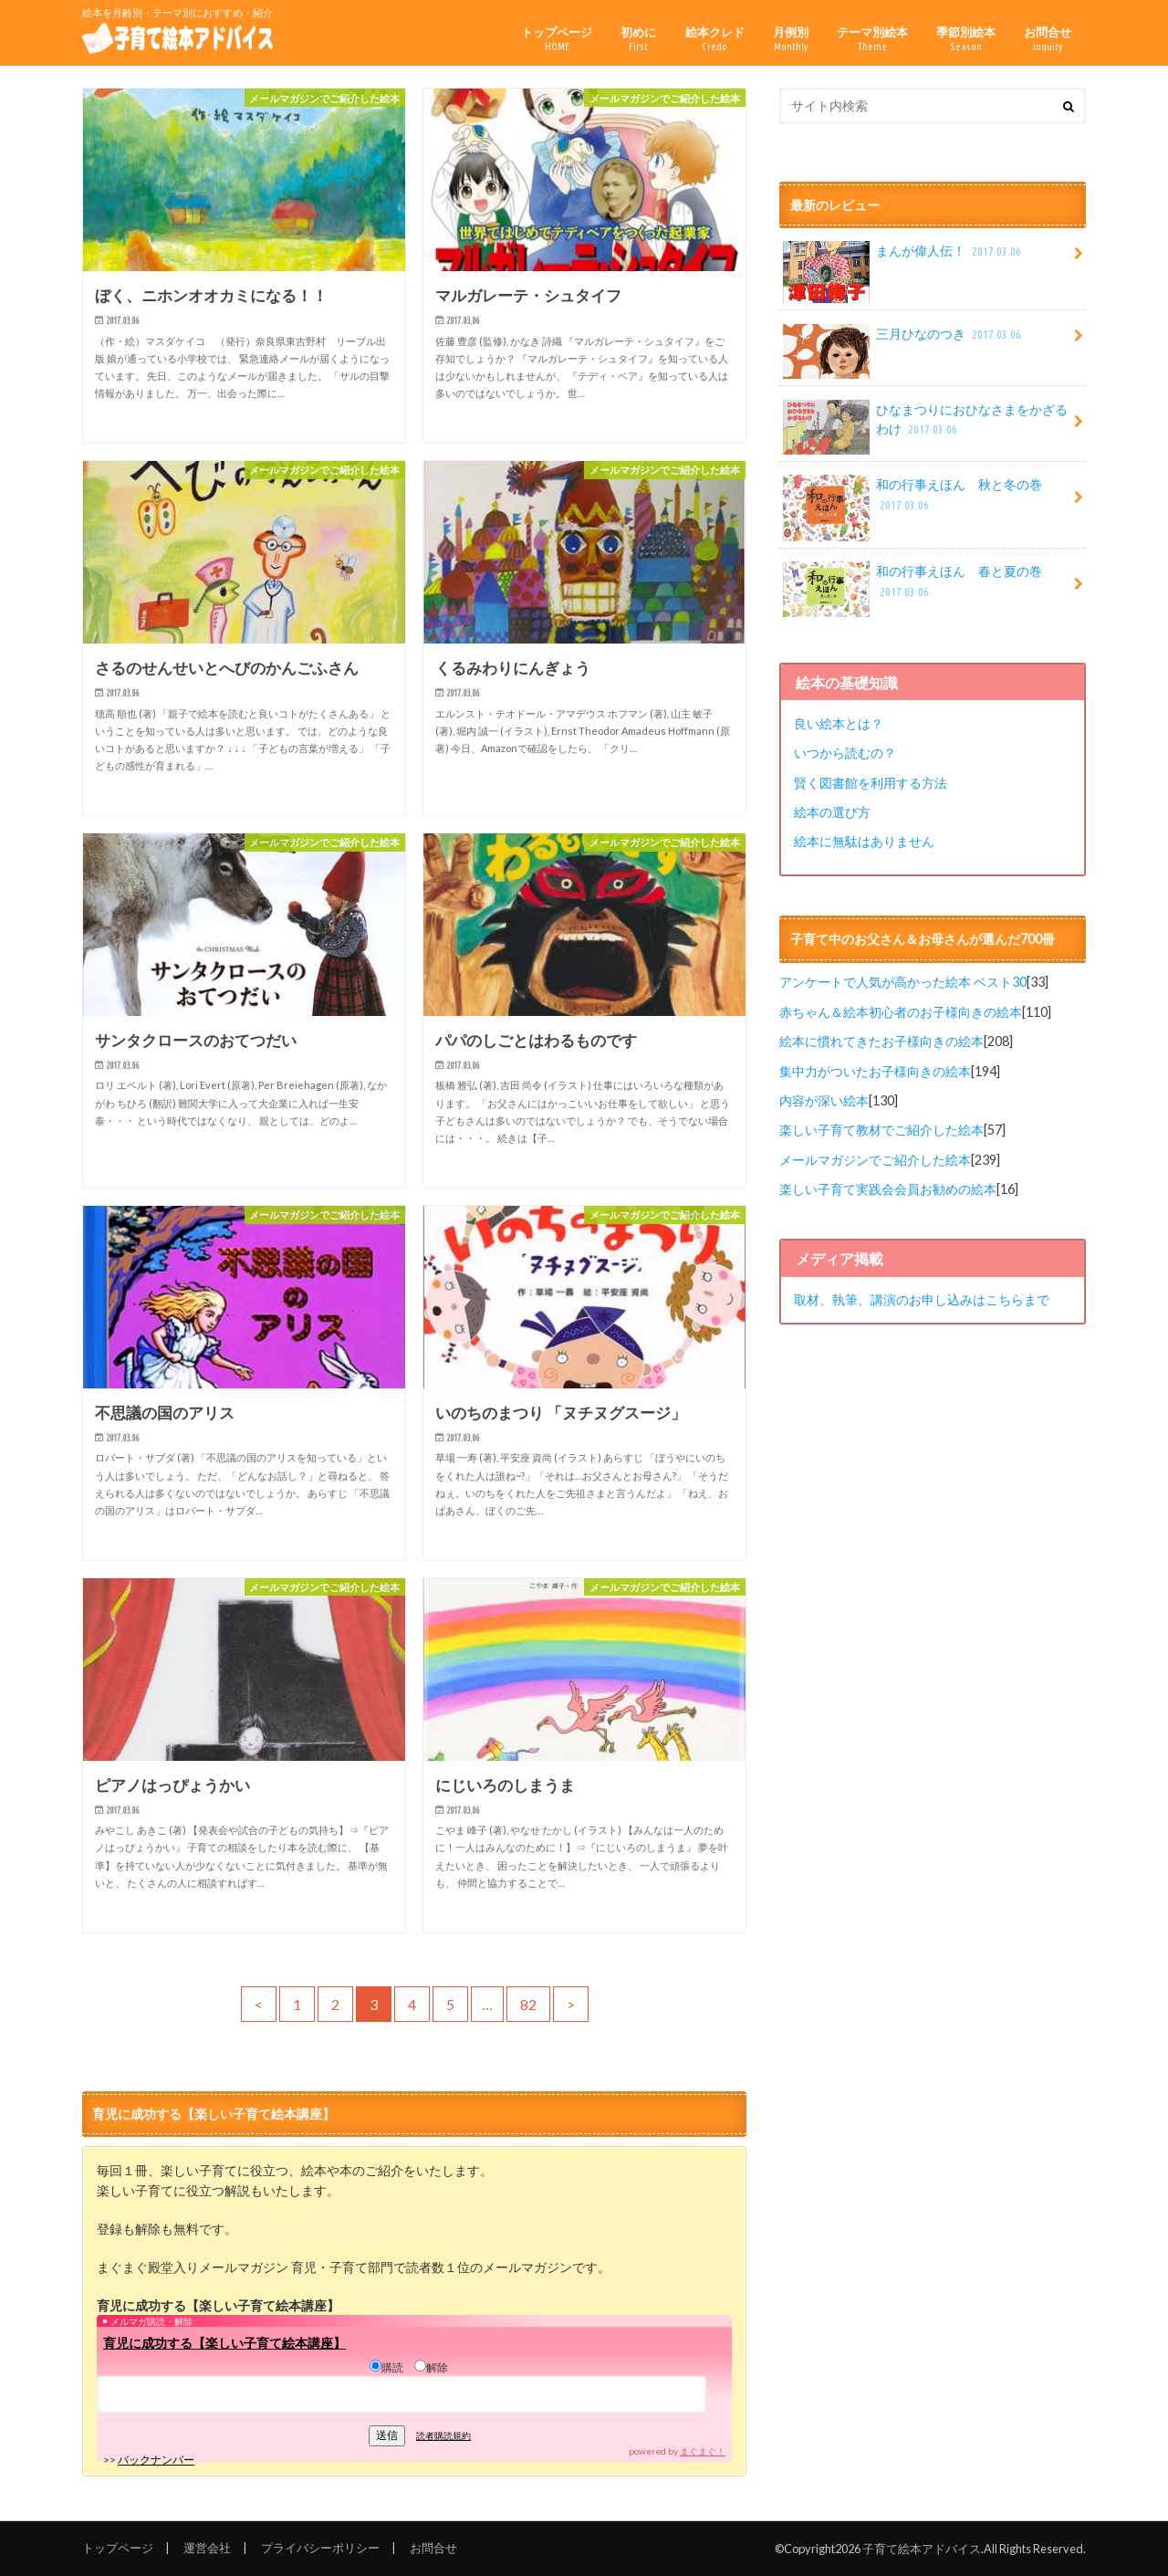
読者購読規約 (443, 2435)
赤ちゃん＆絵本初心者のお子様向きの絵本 (900, 1012)
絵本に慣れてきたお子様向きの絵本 (881, 1041)
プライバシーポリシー (320, 2547)
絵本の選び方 (832, 812)
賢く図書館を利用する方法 (870, 783)
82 (528, 2004)
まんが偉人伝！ (903, 257)
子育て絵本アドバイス (921, 2548)
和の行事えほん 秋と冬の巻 (912, 501)
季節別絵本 (966, 39)
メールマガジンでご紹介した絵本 (875, 1160)
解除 (431, 2367)
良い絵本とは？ (838, 723)
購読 (386, 2367)
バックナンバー (156, 2459)
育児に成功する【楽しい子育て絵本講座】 (224, 2343)
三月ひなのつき (903, 340)
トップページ (556, 39)
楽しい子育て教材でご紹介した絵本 (881, 1129)
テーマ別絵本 (872, 39)
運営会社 (207, 2547)
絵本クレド (715, 39)
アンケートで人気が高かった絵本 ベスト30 (903, 982)
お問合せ (1047, 39)
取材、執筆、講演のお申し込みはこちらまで (921, 1299)
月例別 (790, 39)
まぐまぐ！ (702, 2450)
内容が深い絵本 (824, 1100)
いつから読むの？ (845, 752)
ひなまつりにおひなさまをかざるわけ (925, 426)
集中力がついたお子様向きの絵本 (875, 1071)
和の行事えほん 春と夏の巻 (912, 587)
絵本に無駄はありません (864, 841)
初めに (638, 39)
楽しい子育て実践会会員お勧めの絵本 (887, 1189)
